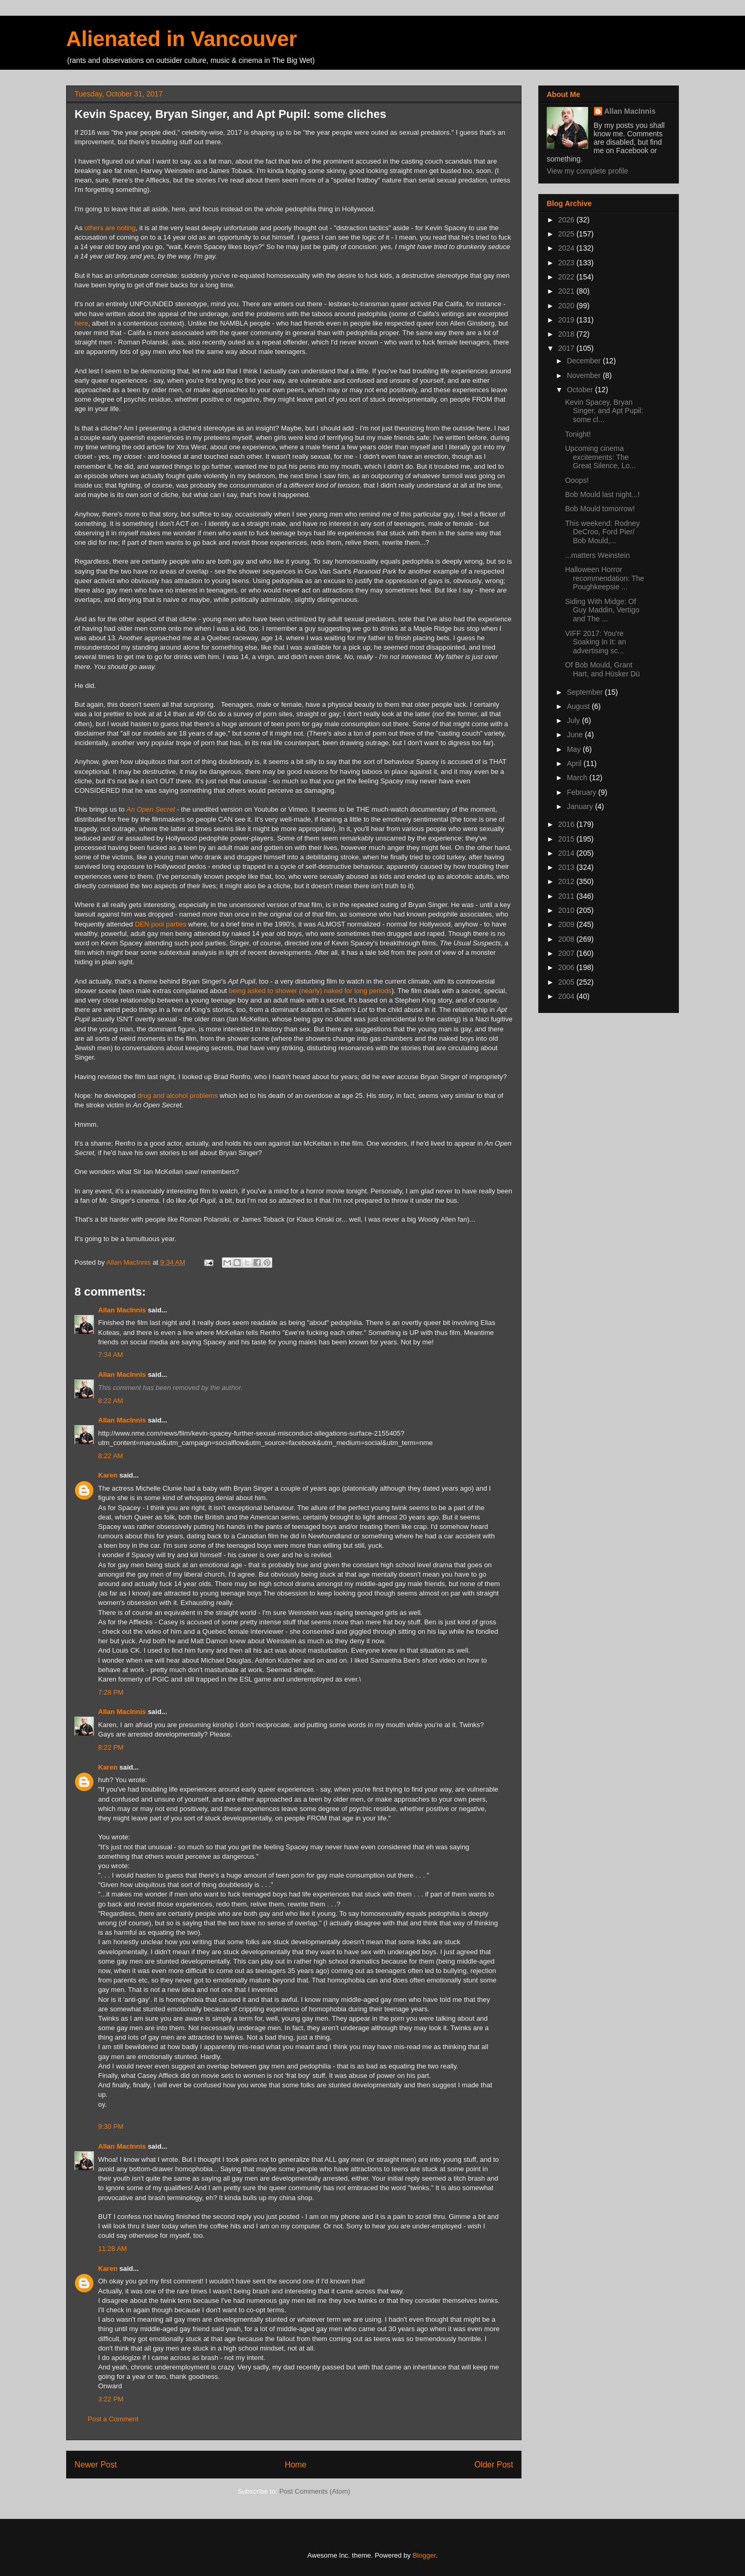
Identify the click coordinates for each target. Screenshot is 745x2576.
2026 (567, 219)
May (574, 749)
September (585, 692)
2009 (567, 924)
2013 (567, 867)
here (81, 323)
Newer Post (95, 2464)
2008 (567, 939)
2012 (567, 881)
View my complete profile (587, 171)
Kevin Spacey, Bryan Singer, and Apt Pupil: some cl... (604, 411)
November (584, 375)
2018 (567, 334)
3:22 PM (110, 2399)
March (578, 777)
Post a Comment (113, 2419)
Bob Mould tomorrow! (600, 508)
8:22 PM (110, 1747)
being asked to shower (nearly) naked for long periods (310, 991)
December (584, 361)
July (574, 720)
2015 (567, 839)
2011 (567, 896)
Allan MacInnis (122, 1310)
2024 (567, 248)
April (575, 763)
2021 (567, 291)
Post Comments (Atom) (314, 2491)
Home (296, 2464)
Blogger (423, 2555)
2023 (567, 262)
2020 (567, 305)
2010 (567, 910)
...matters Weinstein (597, 555)
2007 (567, 953)
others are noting (110, 228)
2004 (567, 996)
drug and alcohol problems (177, 1096)
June (575, 734)
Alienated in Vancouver (181, 38)
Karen (108, 1475)
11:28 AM (112, 2248)
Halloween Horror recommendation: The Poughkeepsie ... (604, 578)
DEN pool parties (160, 924)
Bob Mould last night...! (602, 494)
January (581, 806)
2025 (567, 234)
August (579, 706)
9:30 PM (110, 2126)
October (581, 389)
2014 (567, 853)
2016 (567, 824)
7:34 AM (110, 1355)
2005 (567, 982)
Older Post (493, 2464)
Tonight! (578, 434)
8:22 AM (110, 1401)
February (582, 792)
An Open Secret (150, 809)
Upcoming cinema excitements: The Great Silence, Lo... (600, 457)
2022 (567, 277)
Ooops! (577, 480)
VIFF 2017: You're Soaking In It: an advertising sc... (595, 642)
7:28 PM (110, 1692)
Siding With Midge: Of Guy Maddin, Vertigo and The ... (602, 610)
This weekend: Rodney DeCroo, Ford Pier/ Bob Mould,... (602, 532)
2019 (567, 320)
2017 (567, 348)
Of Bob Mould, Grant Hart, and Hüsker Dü (602, 669)
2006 (567, 967)
